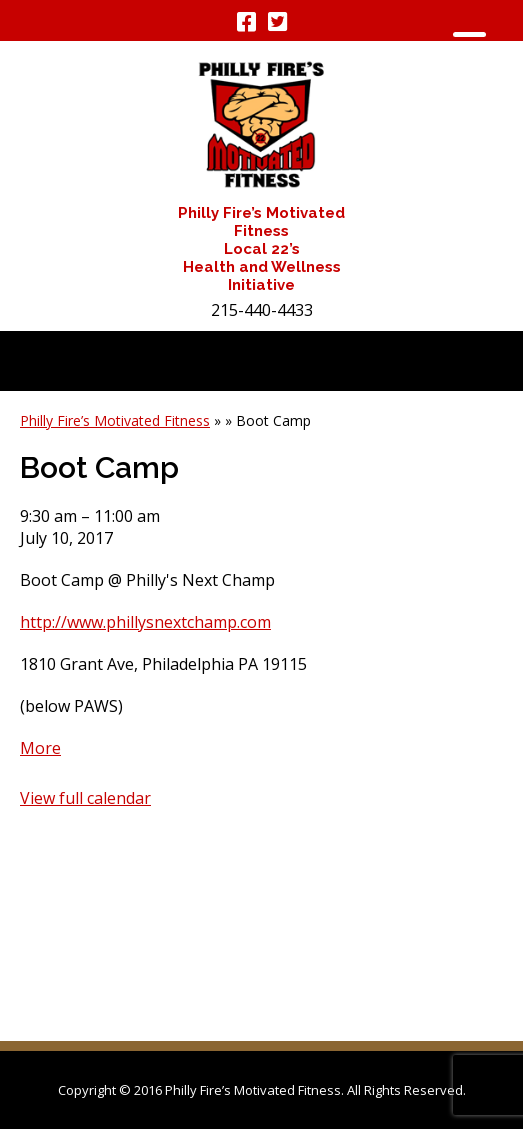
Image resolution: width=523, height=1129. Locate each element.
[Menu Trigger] (469, 42)
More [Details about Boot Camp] (40, 748)
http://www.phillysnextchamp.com (145, 622)
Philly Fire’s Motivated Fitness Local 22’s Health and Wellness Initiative (261, 249)
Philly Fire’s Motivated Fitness (115, 420)
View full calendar (85, 798)
